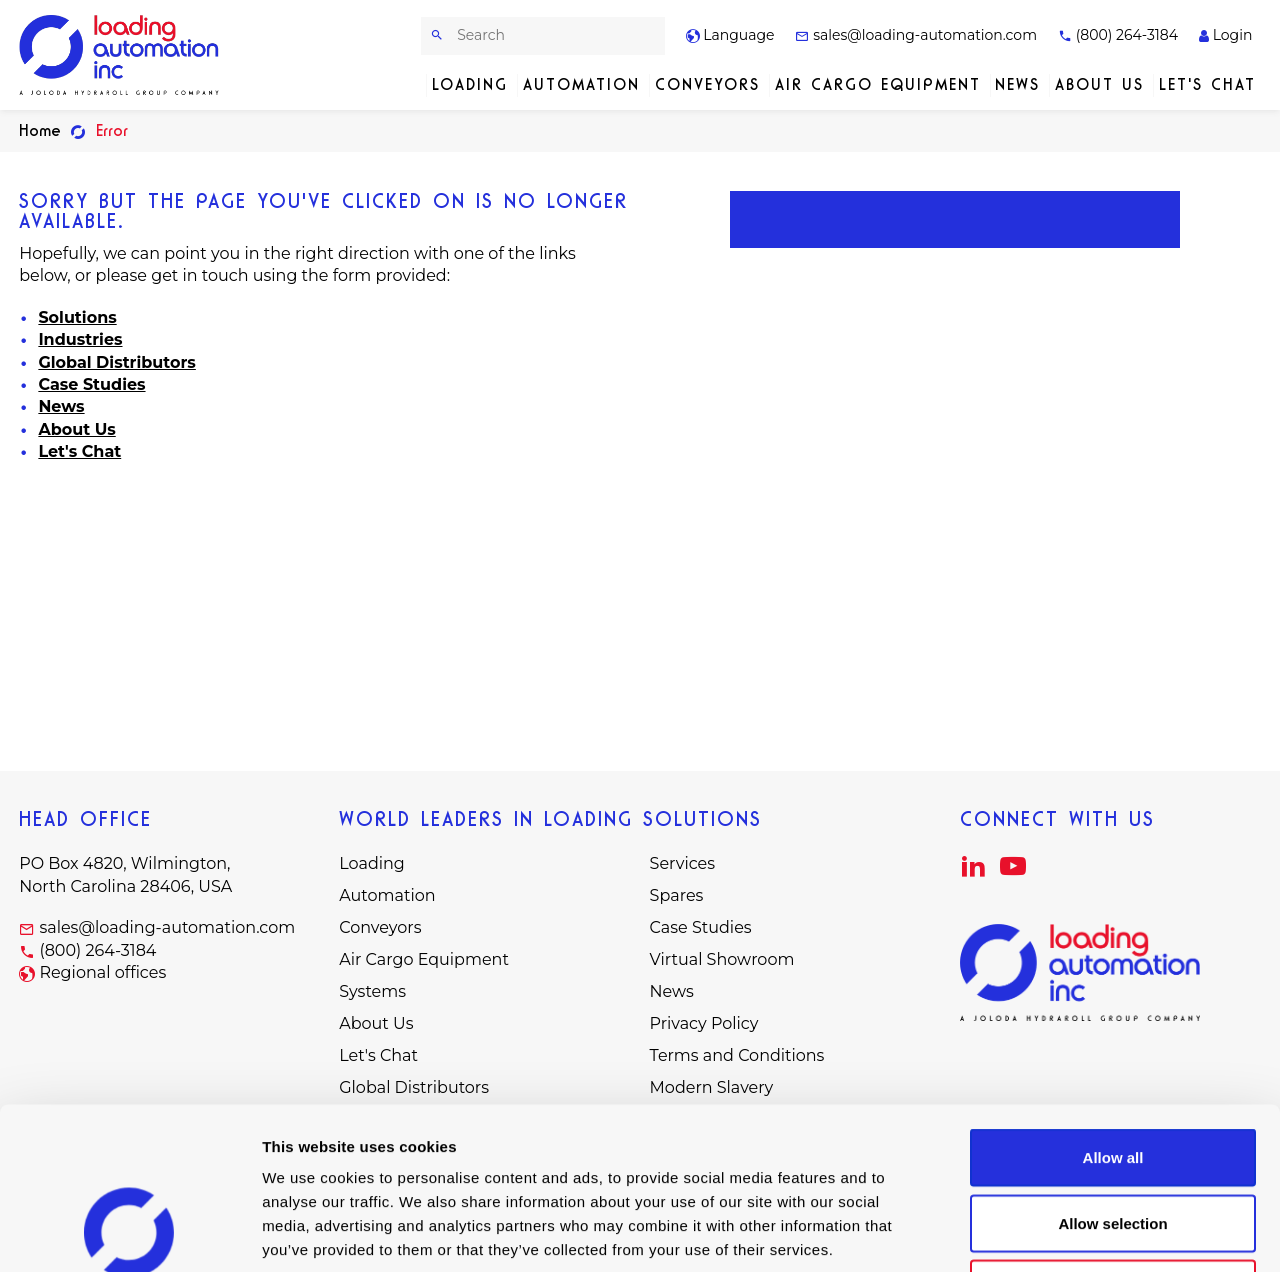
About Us (1099, 84)
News (1017, 84)
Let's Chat (1207, 84)
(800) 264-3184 (1118, 35)
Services (682, 863)
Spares (677, 895)
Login (1225, 35)
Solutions (77, 317)
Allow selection (1112, 1075)
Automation (581, 84)
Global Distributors (116, 362)
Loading (470, 84)
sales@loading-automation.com (916, 35)
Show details (1049, 1232)
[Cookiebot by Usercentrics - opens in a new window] (129, 1233)
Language (730, 35)
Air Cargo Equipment (878, 84)
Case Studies (91, 384)
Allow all (1113, 1009)
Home (40, 130)
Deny (1113, 1140)
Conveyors (707, 84)
